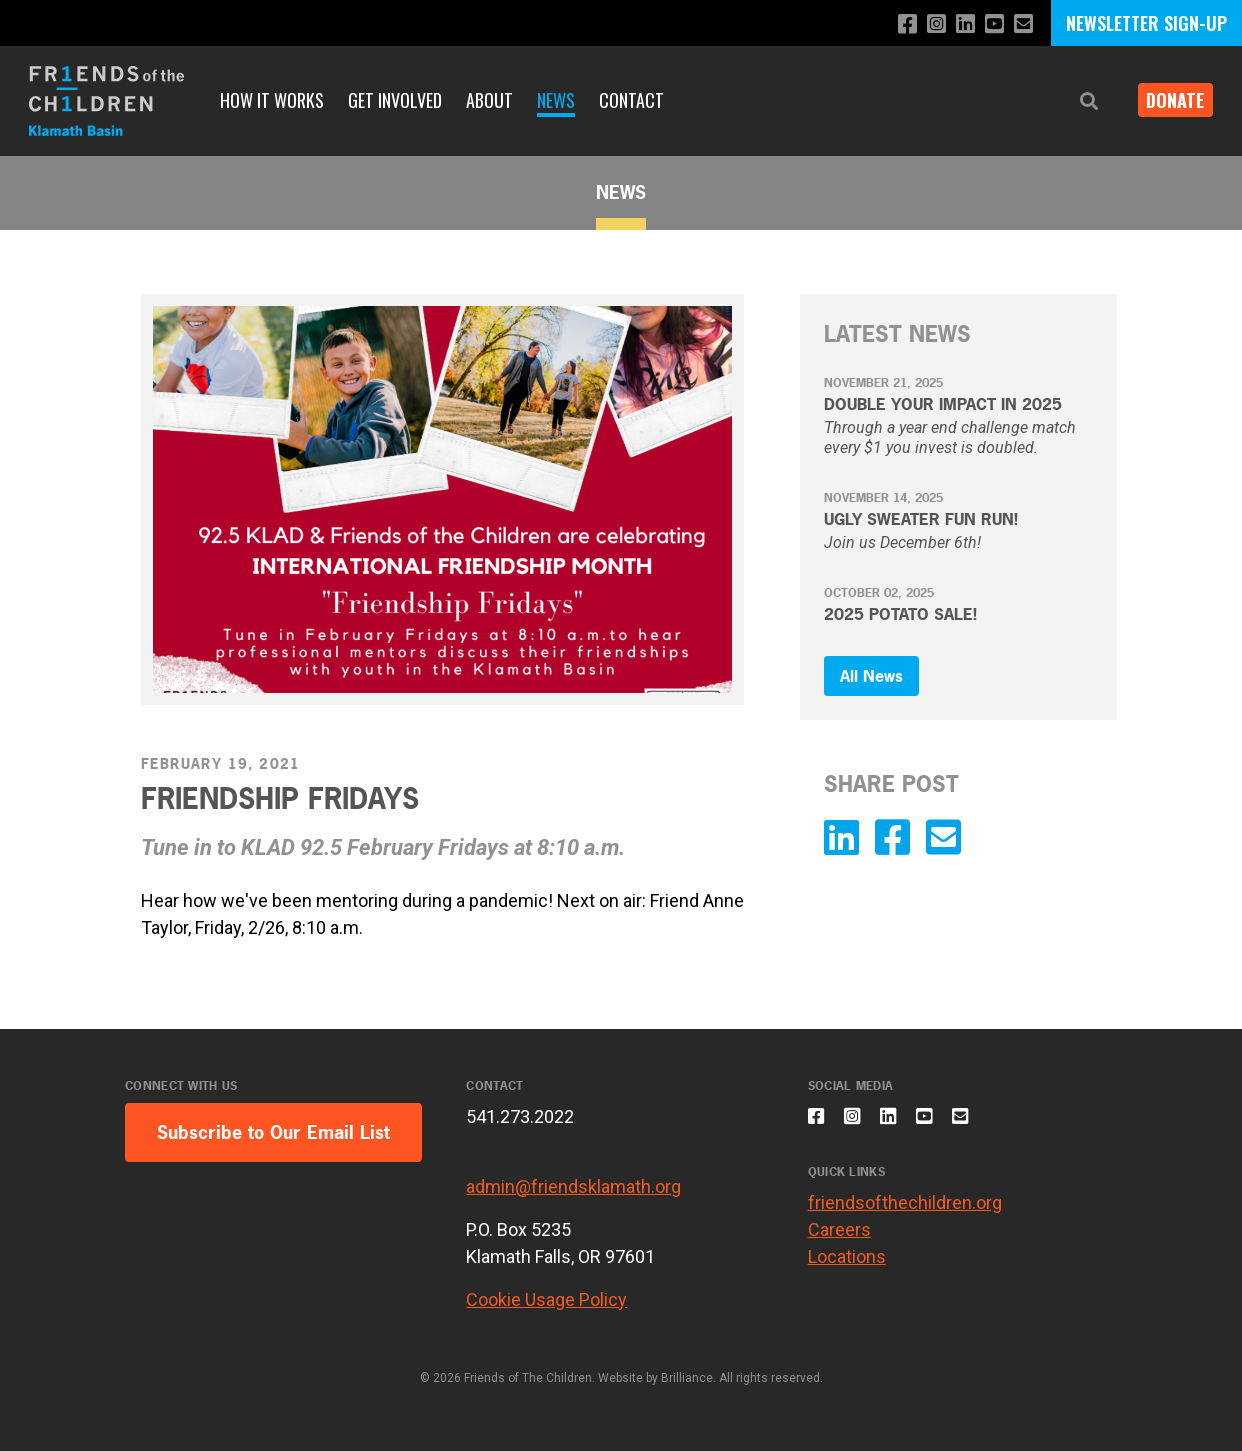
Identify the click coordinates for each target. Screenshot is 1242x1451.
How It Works (272, 100)
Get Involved (395, 100)
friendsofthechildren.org (905, 1213)
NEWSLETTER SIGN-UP (1146, 23)
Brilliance (687, 1378)
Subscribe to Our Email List (273, 1132)
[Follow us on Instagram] (926, 24)
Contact (631, 100)
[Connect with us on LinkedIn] (958, 24)
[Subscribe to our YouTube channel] (990, 24)
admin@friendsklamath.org (573, 1186)
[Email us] (1022, 24)
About (489, 100)
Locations (847, 1267)
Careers (839, 1240)
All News (871, 676)
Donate (1168, 100)
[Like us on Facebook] (894, 24)
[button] (1074, 101)
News (556, 100)
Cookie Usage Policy (546, 1299)
